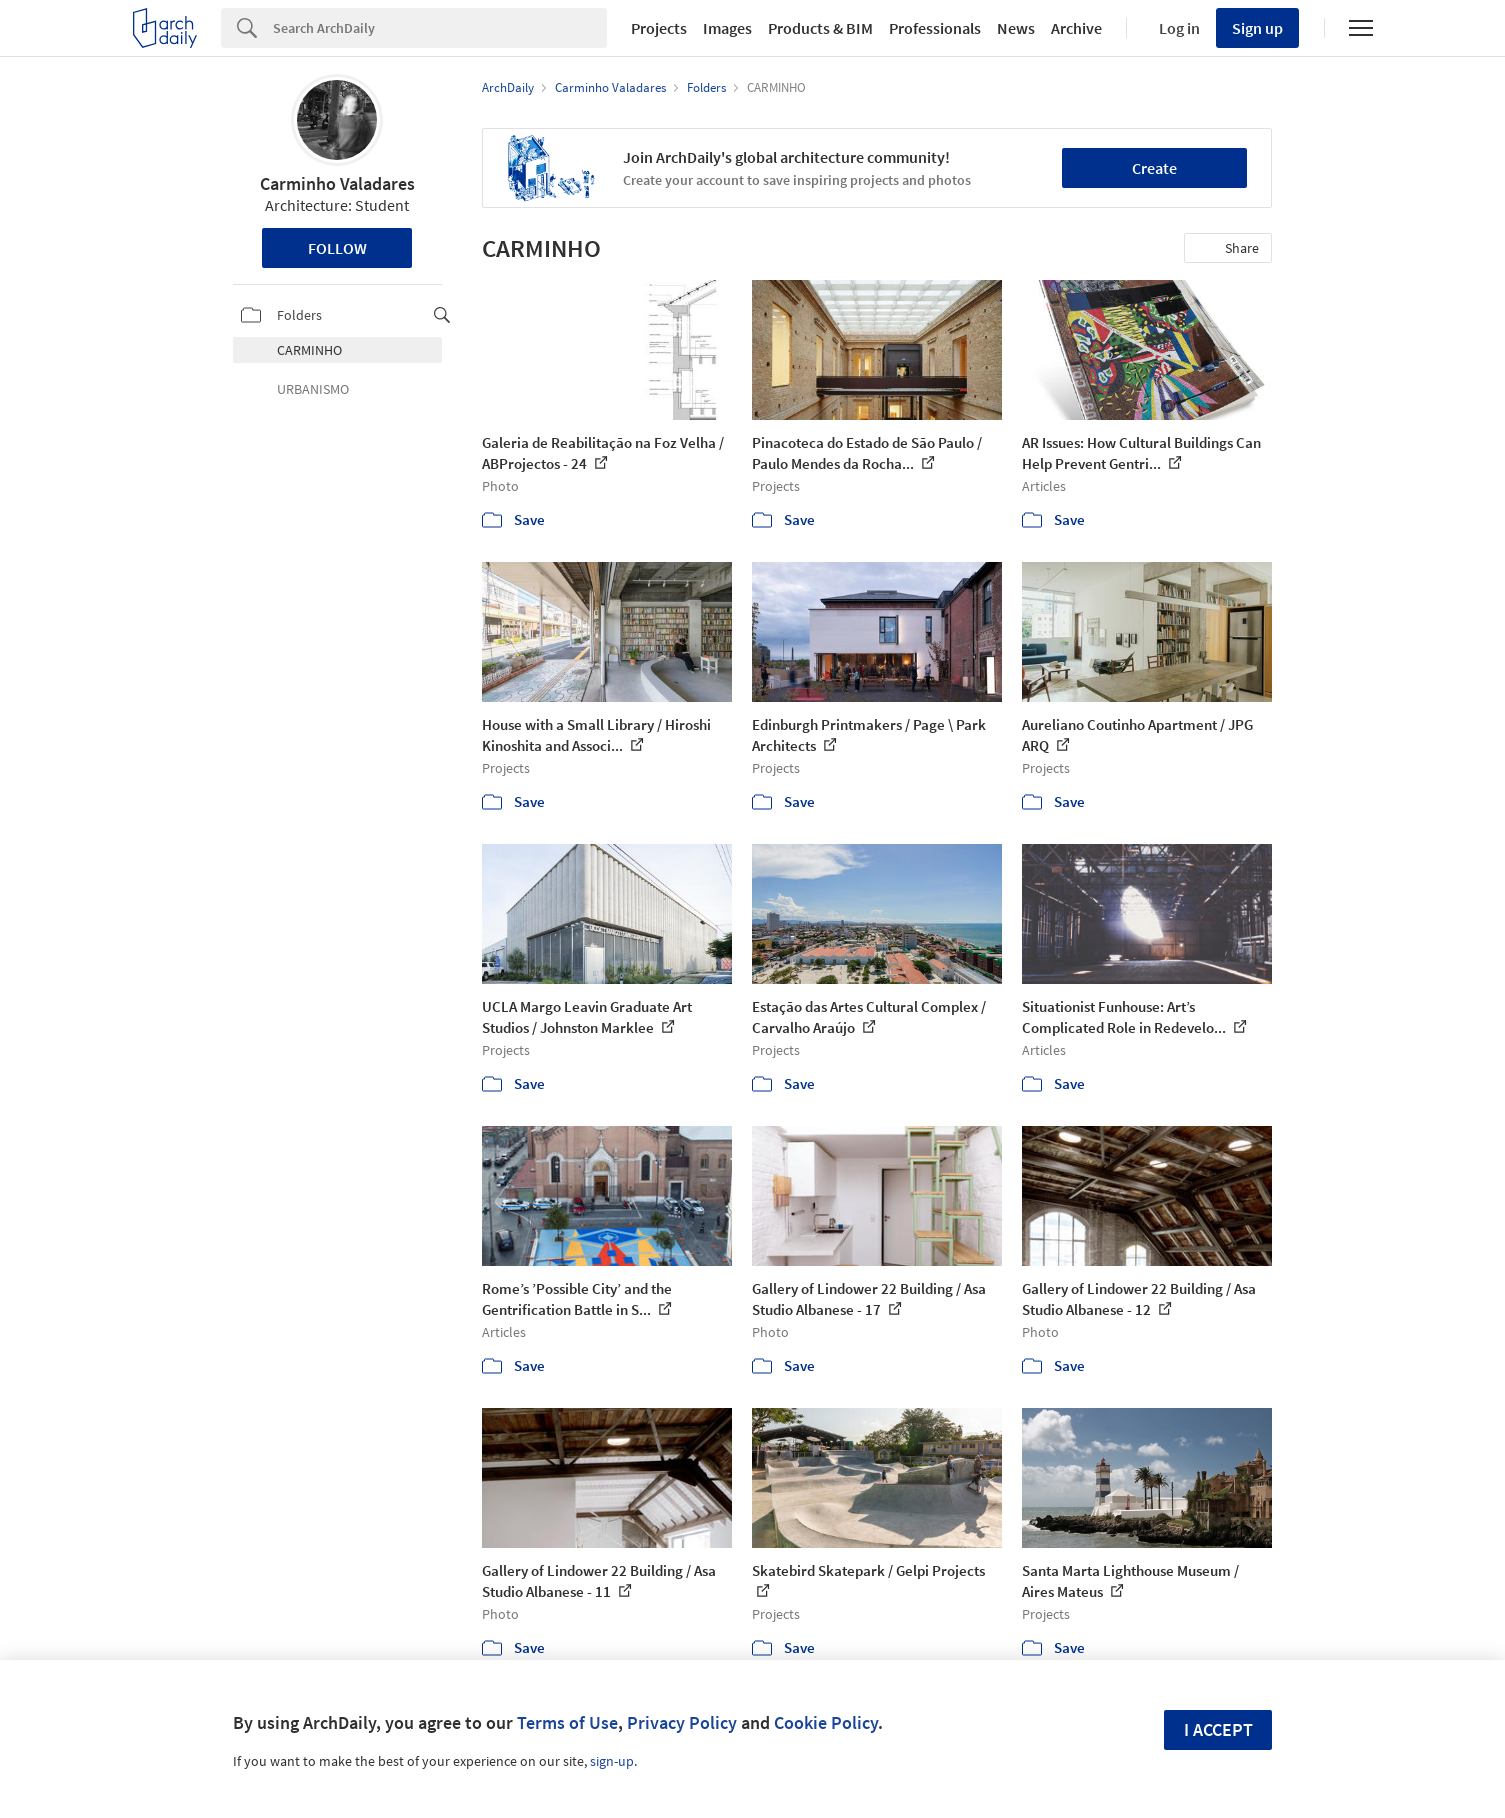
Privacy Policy (682, 1722)
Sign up (1257, 28)
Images (727, 28)
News (1016, 28)
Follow (337, 248)
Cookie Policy (826, 1722)
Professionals (935, 28)
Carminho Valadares (337, 183)
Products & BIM (820, 28)
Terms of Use (567, 1722)
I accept (1218, 1729)
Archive (1076, 28)
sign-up (612, 1761)
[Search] (440, 28)
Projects (659, 28)
